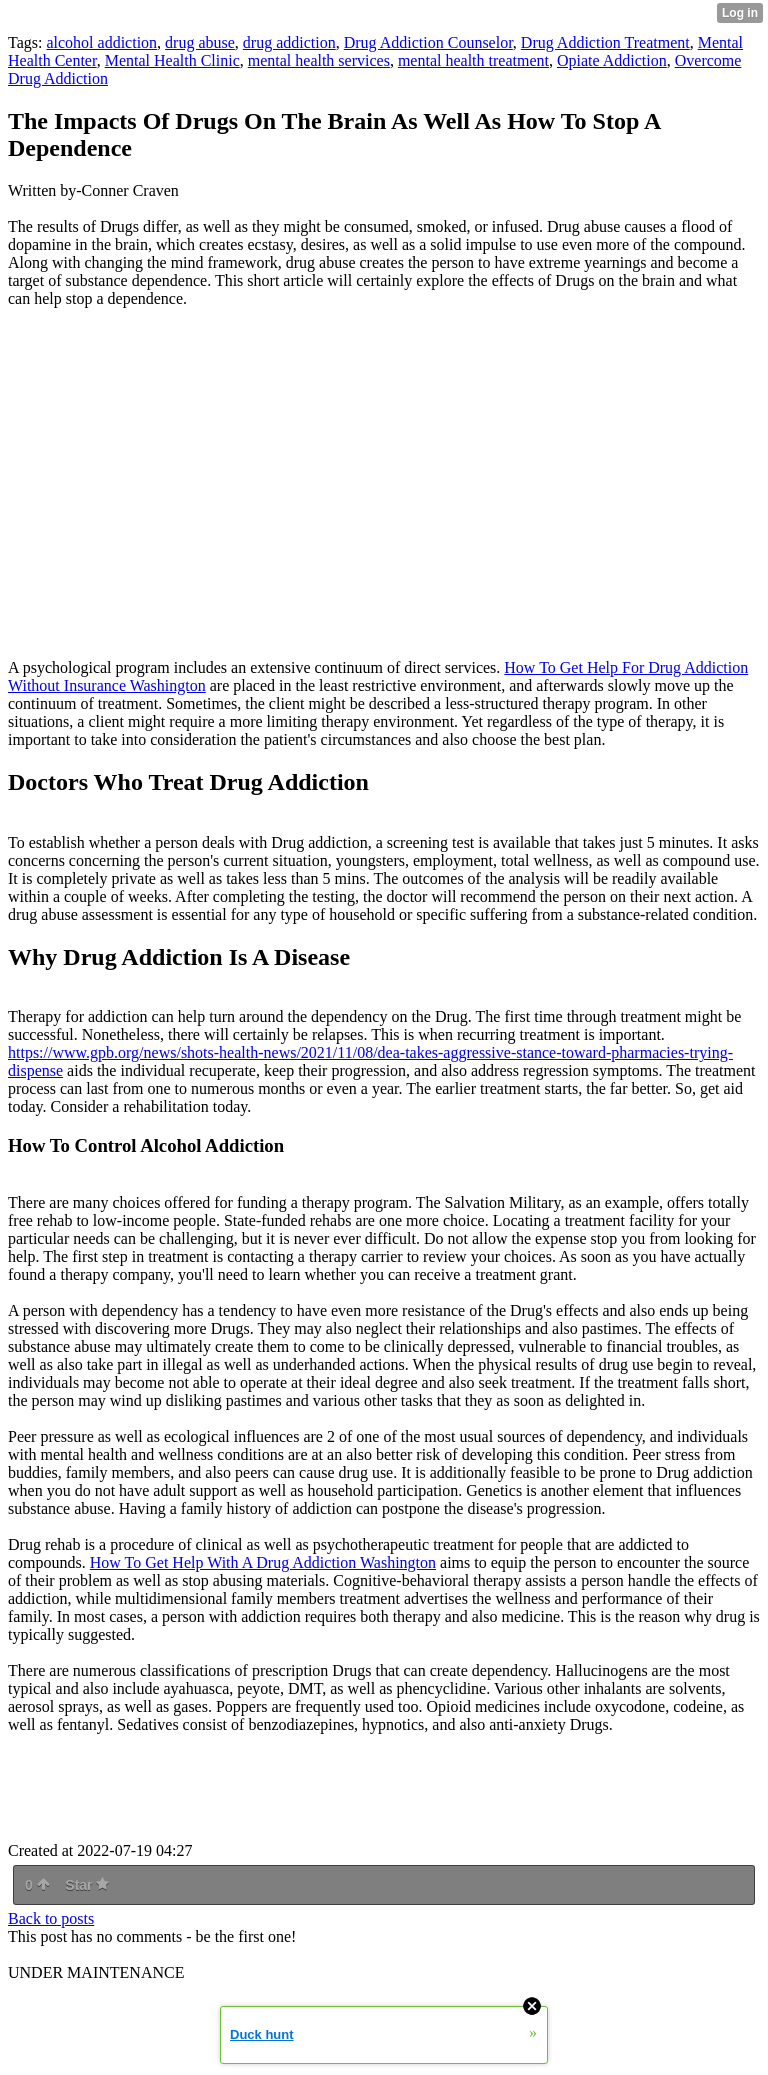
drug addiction (289, 42)
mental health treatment (473, 60)
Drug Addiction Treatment (605, 42)
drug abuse (200, 42)
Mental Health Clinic (172, 60)
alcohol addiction (101, 42)
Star (87, 1885)
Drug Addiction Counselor (428, 42)
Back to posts (51, 1918)
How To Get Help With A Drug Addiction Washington (263, 1562)
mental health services (319, 60)
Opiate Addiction (612, 60)
